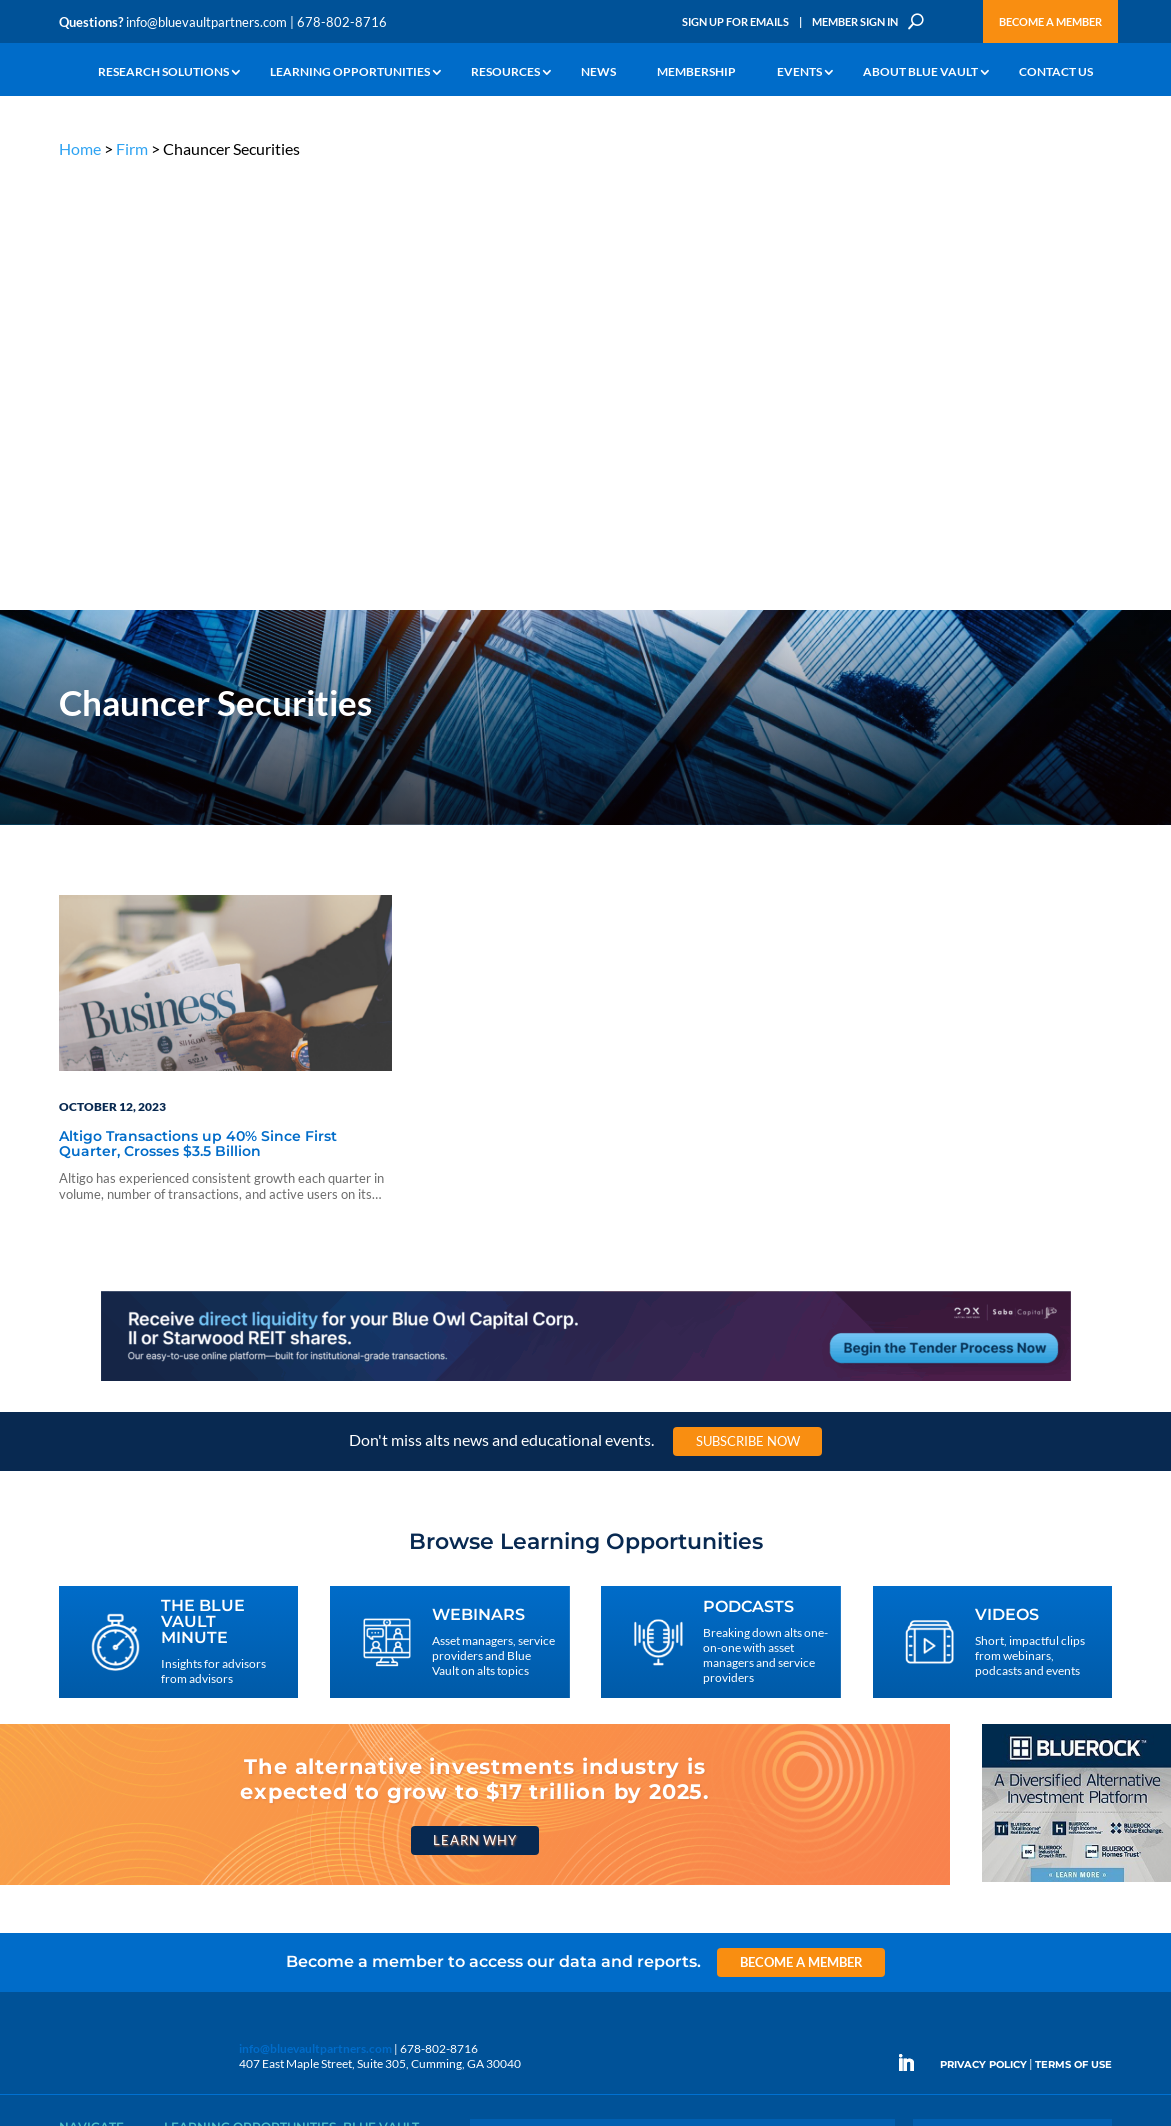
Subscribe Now (748, 1004)
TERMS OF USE (1073, 1628)
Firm (132, 148)
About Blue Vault (920, 72)
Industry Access (100, 1812)
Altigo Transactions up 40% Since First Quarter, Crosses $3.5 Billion (198, 707)
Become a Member (1050, 21)
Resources (505, 72)
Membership (696, 72)
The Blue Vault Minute (221, 1720)
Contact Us (1056, 72)
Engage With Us (1012, 1758)
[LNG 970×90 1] (586, 943)
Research (83, 1789)
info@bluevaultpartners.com (206, 22)
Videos (182, 1789)
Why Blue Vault (99, 1881)
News (598, 72)
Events (799, 72)
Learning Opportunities (350, 72)
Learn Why (474, 1404)
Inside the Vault (383, 1766)
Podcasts (187, 1766)
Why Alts (82, 1720)
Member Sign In (855, 21)
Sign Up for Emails (735, 21)
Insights (363, 1720)
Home (80, 148)
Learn (74, 1743)
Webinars (189, 1743)
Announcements (386, 1743)
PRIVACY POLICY (983, 1628)
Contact (80, 1904)
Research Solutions (163, 72)
